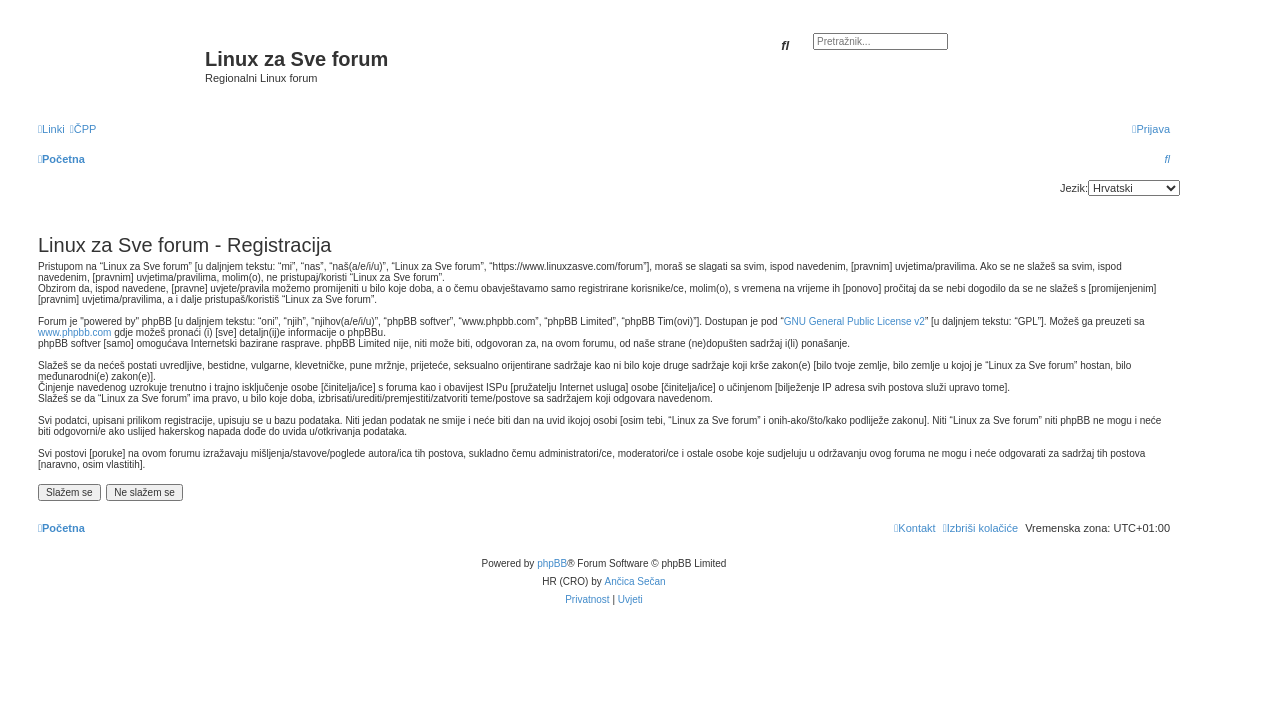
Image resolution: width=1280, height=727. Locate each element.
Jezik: (1074, 188)
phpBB (552, 563)
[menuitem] (83, 129)
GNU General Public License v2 (854, 321)
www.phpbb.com (74, 332)
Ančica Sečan (635, 581)
